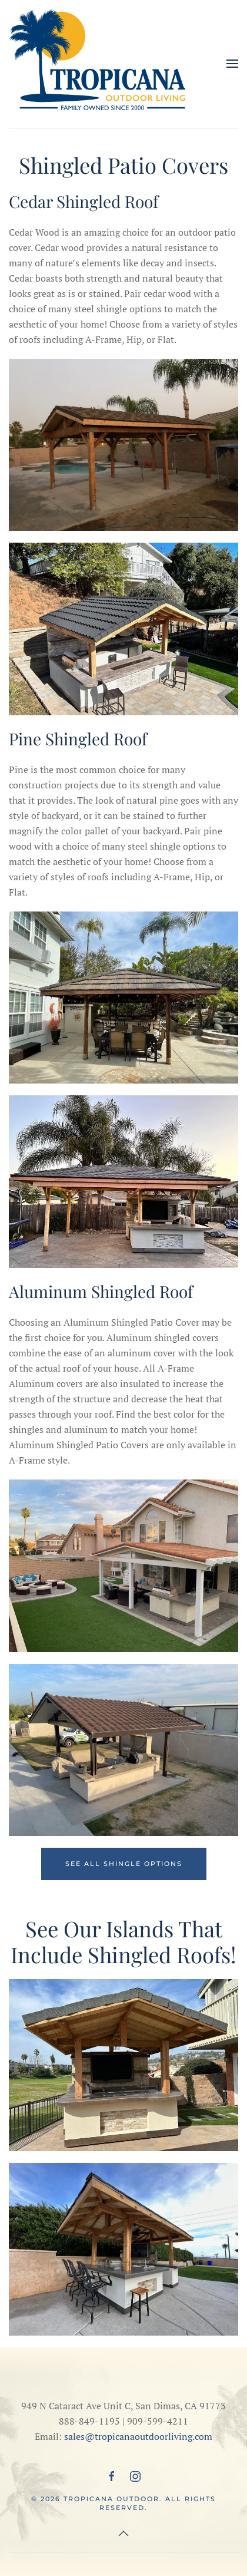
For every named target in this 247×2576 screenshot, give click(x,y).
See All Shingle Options (123, 1864)
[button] (232, 64)
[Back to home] (97, 64)
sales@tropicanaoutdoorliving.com (138, 2436)
